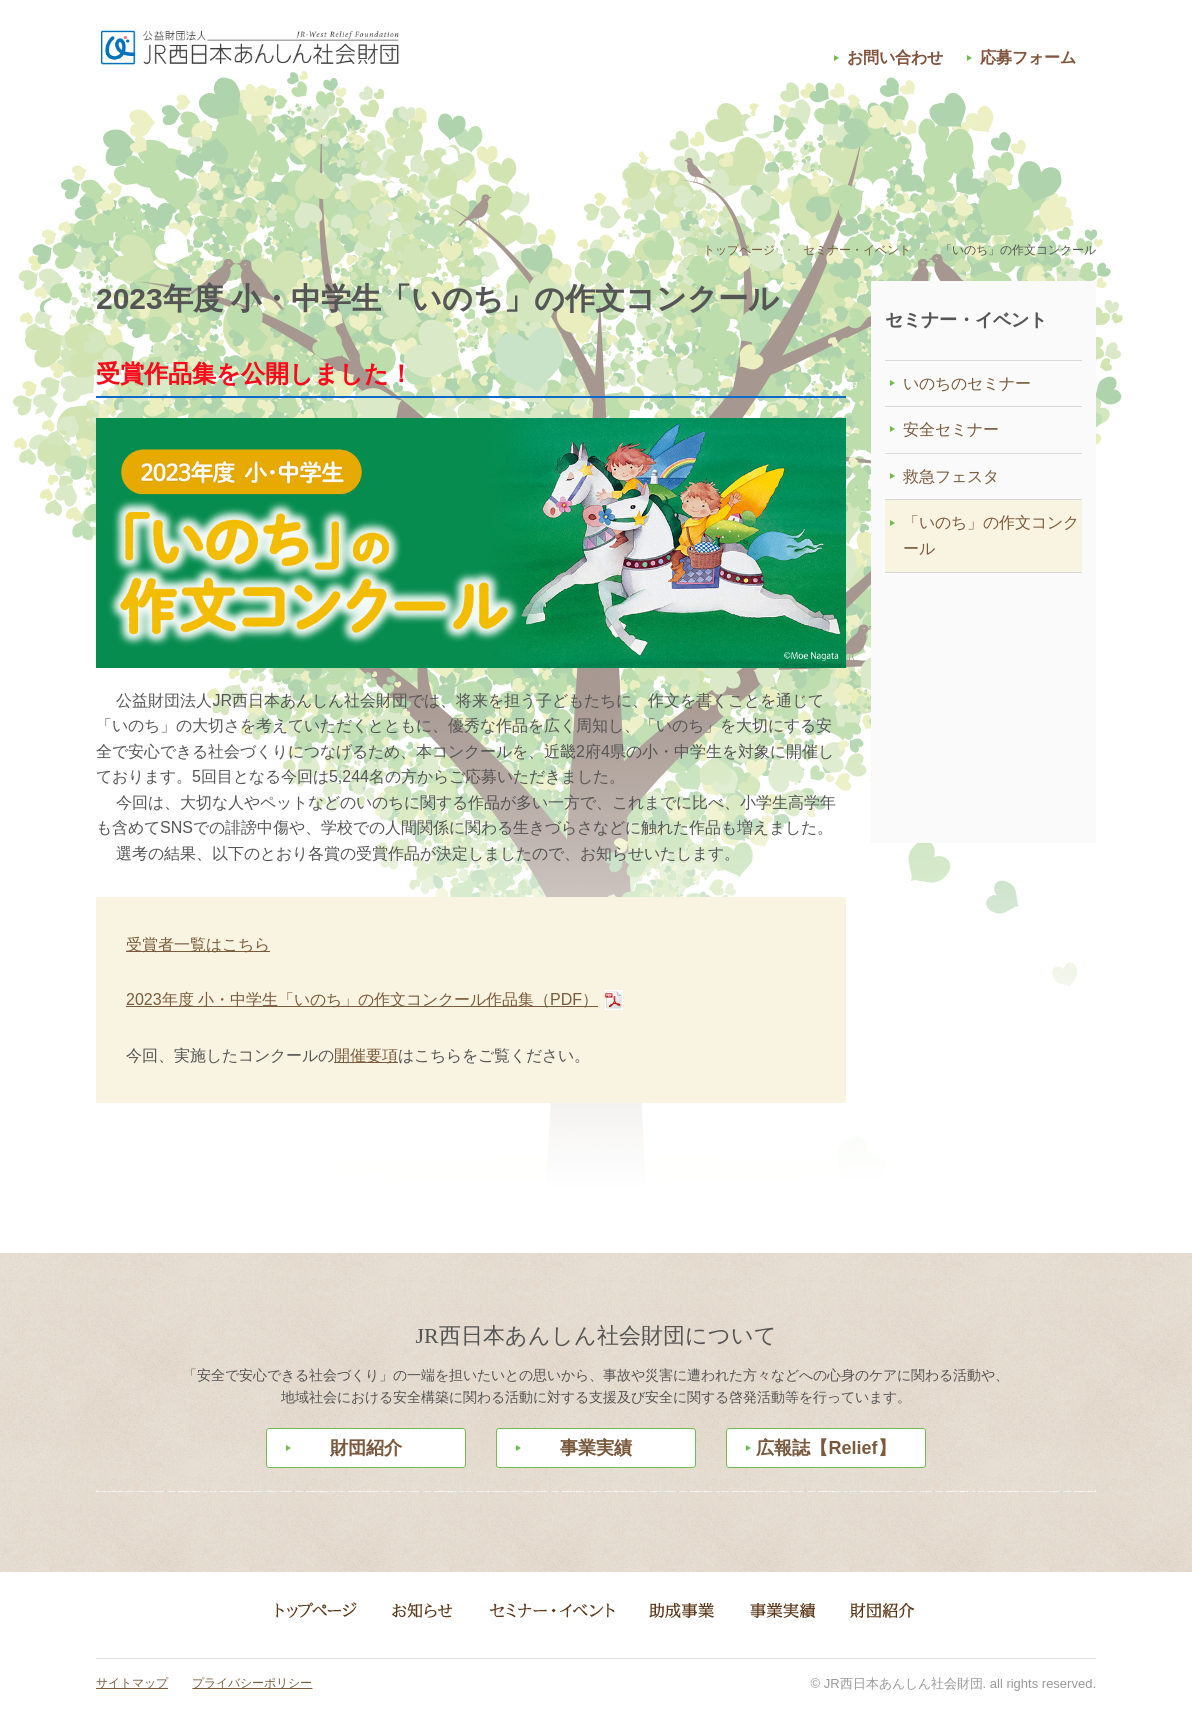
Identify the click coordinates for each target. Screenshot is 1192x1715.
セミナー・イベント (416, 143)
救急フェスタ (951, 476)
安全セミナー (951, 429)
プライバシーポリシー (252, 1683)
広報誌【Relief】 (825, 1448)
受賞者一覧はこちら (198, 944)
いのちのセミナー (967, 383)
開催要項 (366, 1055)
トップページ (739, 250)
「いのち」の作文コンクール (991, 535)
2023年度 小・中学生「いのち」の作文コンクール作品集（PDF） (362, 999)
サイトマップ (132, 1683)
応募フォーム (1028, 57)
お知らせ (236, 143)
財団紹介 (956, 143)
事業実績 (776, 143)
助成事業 (596, 143)
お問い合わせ (895, 57)
